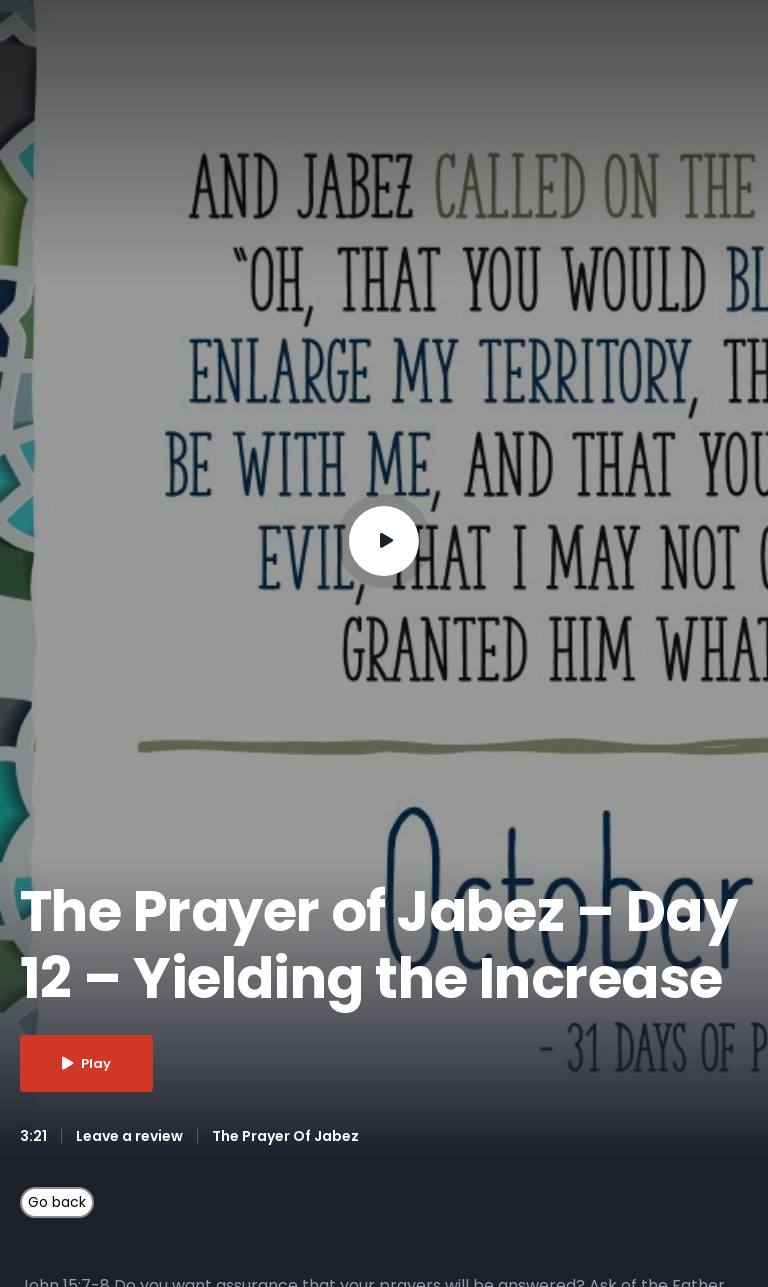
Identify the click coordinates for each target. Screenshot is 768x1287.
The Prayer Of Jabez (285, 1136)
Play (86, 1063)
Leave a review (129, 1136)
